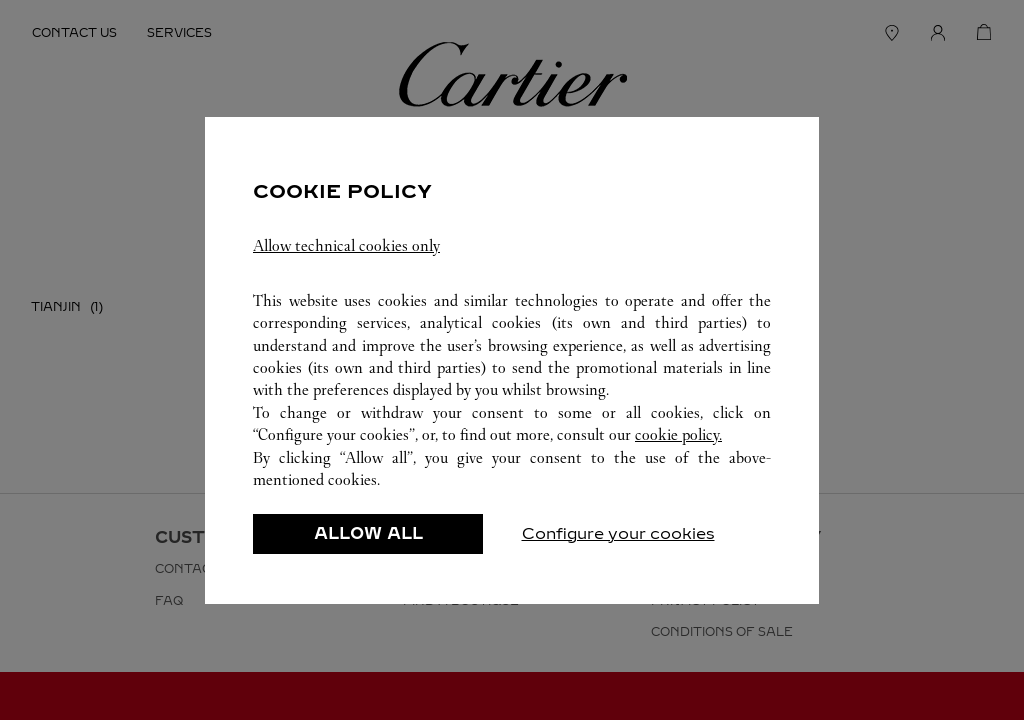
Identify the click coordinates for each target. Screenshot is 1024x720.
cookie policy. (678, 434)
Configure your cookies (618, 533)
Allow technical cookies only (346, 245)
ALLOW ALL (368, 533)
